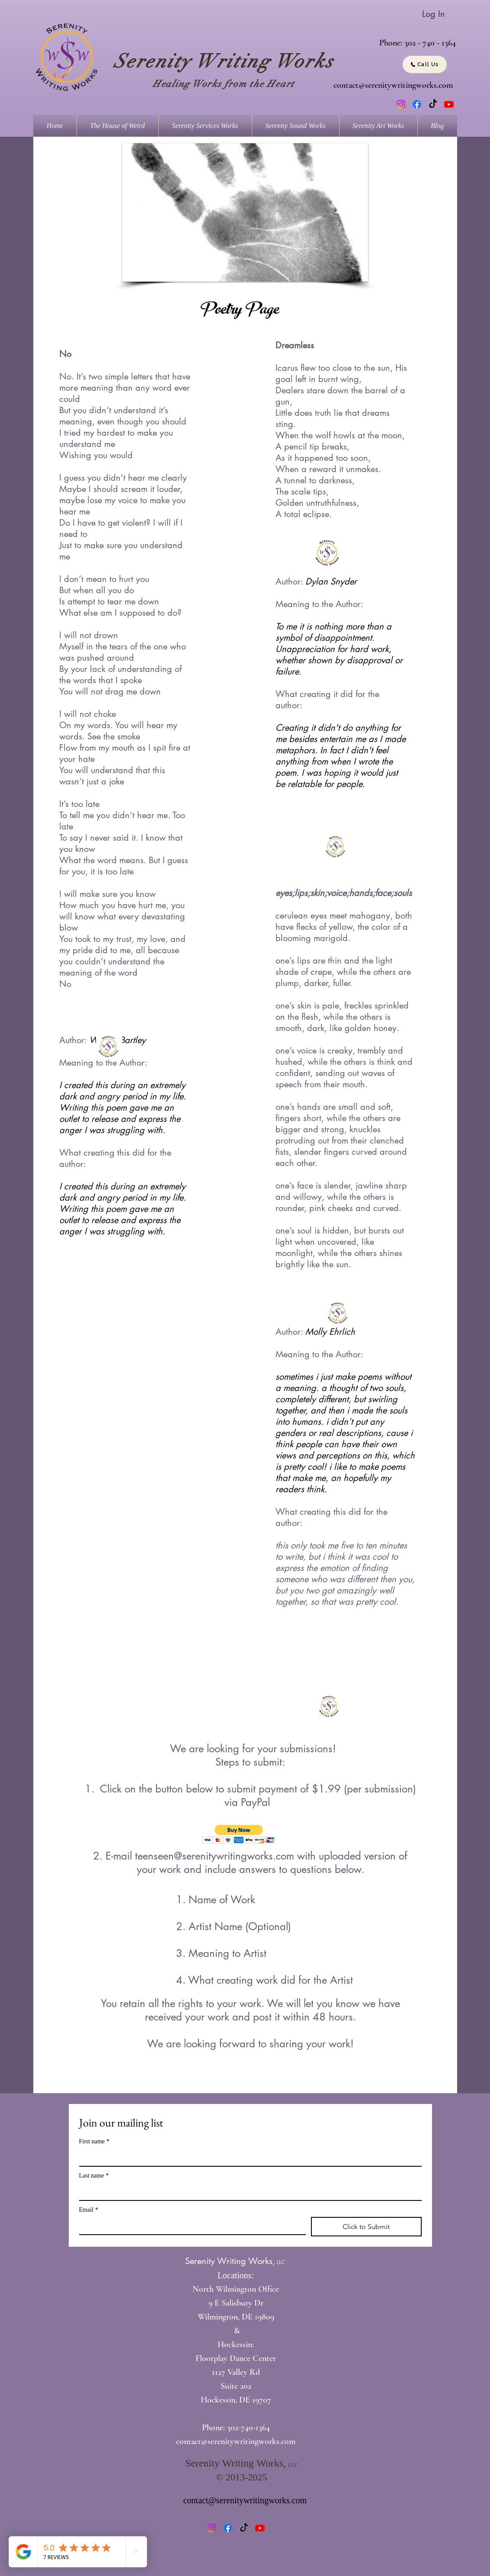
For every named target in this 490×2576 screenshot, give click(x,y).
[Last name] (247, 2191)
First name (94, 2141)
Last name (94, 2175)
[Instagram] (401, 104)
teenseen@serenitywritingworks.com (214, 1856)
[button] (245, 212)
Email (88, 2209)
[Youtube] (449, 104)
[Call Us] (425, 64)
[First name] (247, 2157)
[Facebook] (417, 104)
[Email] (190, 2225)
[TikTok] (433, 104)
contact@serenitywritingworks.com (393, 85)
